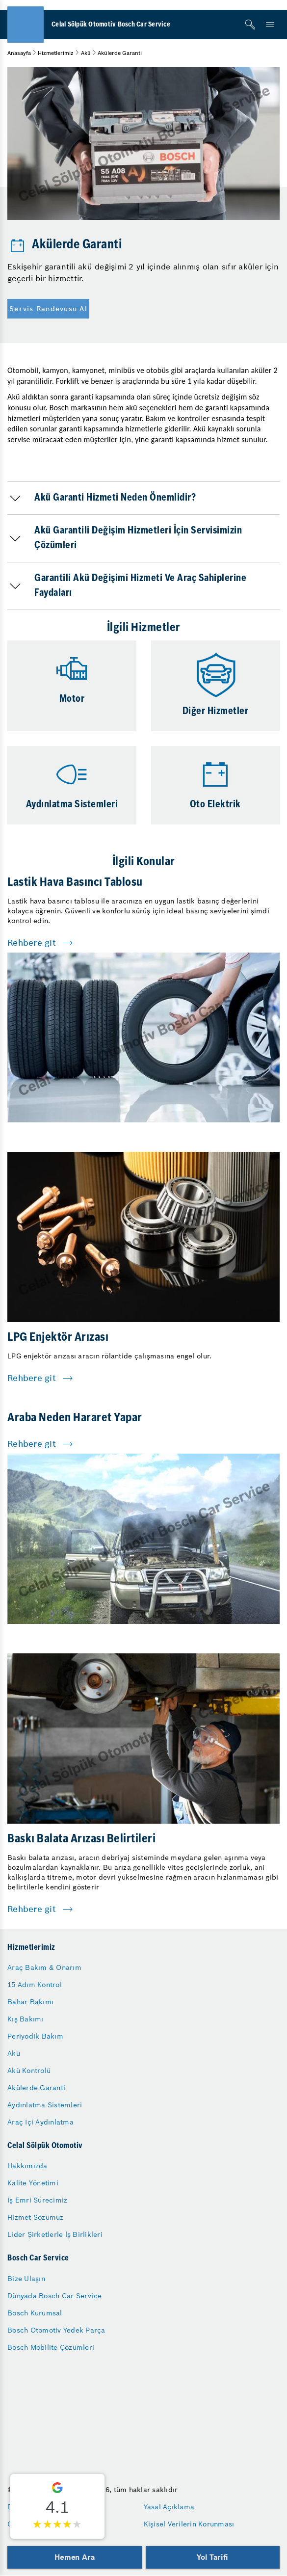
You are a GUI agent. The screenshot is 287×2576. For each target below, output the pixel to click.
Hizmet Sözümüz (35, 2217)
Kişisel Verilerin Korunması (189, 2524)
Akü (86, 53)
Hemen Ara (74, 2557)
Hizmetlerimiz (56, 53)
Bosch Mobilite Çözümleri (50, 2347)
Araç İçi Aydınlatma (40, 2122)
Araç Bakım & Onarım (44, 1967)
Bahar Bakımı (30, 2001)
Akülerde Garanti (36, 2087)
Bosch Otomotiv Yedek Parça (56, 2330)
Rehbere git (31, 942)
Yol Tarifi (212, 2557)
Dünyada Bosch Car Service (54, 2295)
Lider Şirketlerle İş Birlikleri (55, 2234)
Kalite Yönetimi (32, 2182)
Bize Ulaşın (26, 2278)
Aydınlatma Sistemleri (44, 2104)
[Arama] (250, 24)
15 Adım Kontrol (34, 1984)
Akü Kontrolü (29, 2070)
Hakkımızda (27, 2165)
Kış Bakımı (25, 2019)
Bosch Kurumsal (34, 2313)
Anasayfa (19, 53)
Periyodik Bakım (35, 2036)
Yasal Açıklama (169, 2506)
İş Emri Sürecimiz (37, 2200)
